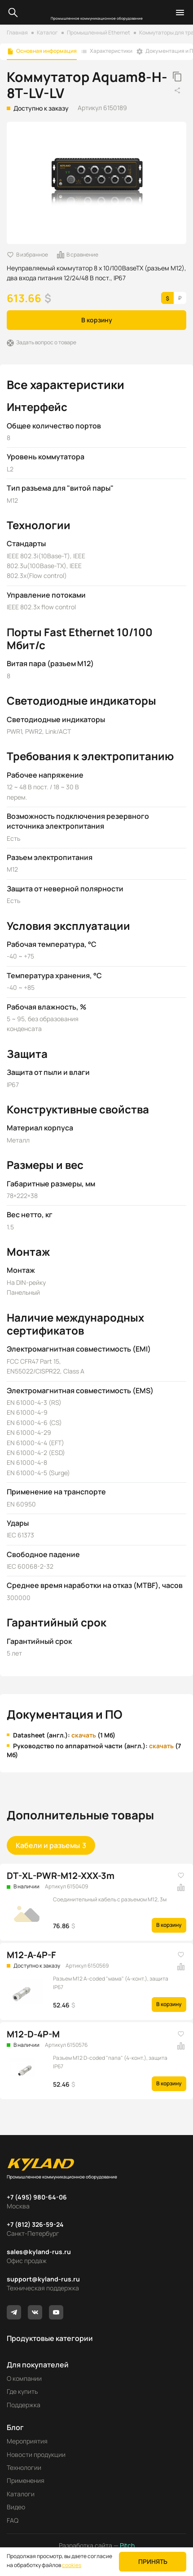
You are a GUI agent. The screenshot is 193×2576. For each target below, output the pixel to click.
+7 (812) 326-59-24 (35, 2224)
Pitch (126, 2545)
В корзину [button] (96, 320)
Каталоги (21, 2494)
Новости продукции (36, 2454)
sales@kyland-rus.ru (39, 2251)
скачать (83, 1735)
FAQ (12, 2520)
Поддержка (23, 2405)
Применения (25, 2480)
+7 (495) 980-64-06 (37, 2197)
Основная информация (46, 51)
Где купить (22, 2391)
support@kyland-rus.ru (43, 2279)
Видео (16, 2507)
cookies (71, 2565)
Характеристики (111, 51)
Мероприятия (27, 2441)
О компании (24, 2378)
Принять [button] (152, 2561)
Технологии (24, 2467)
